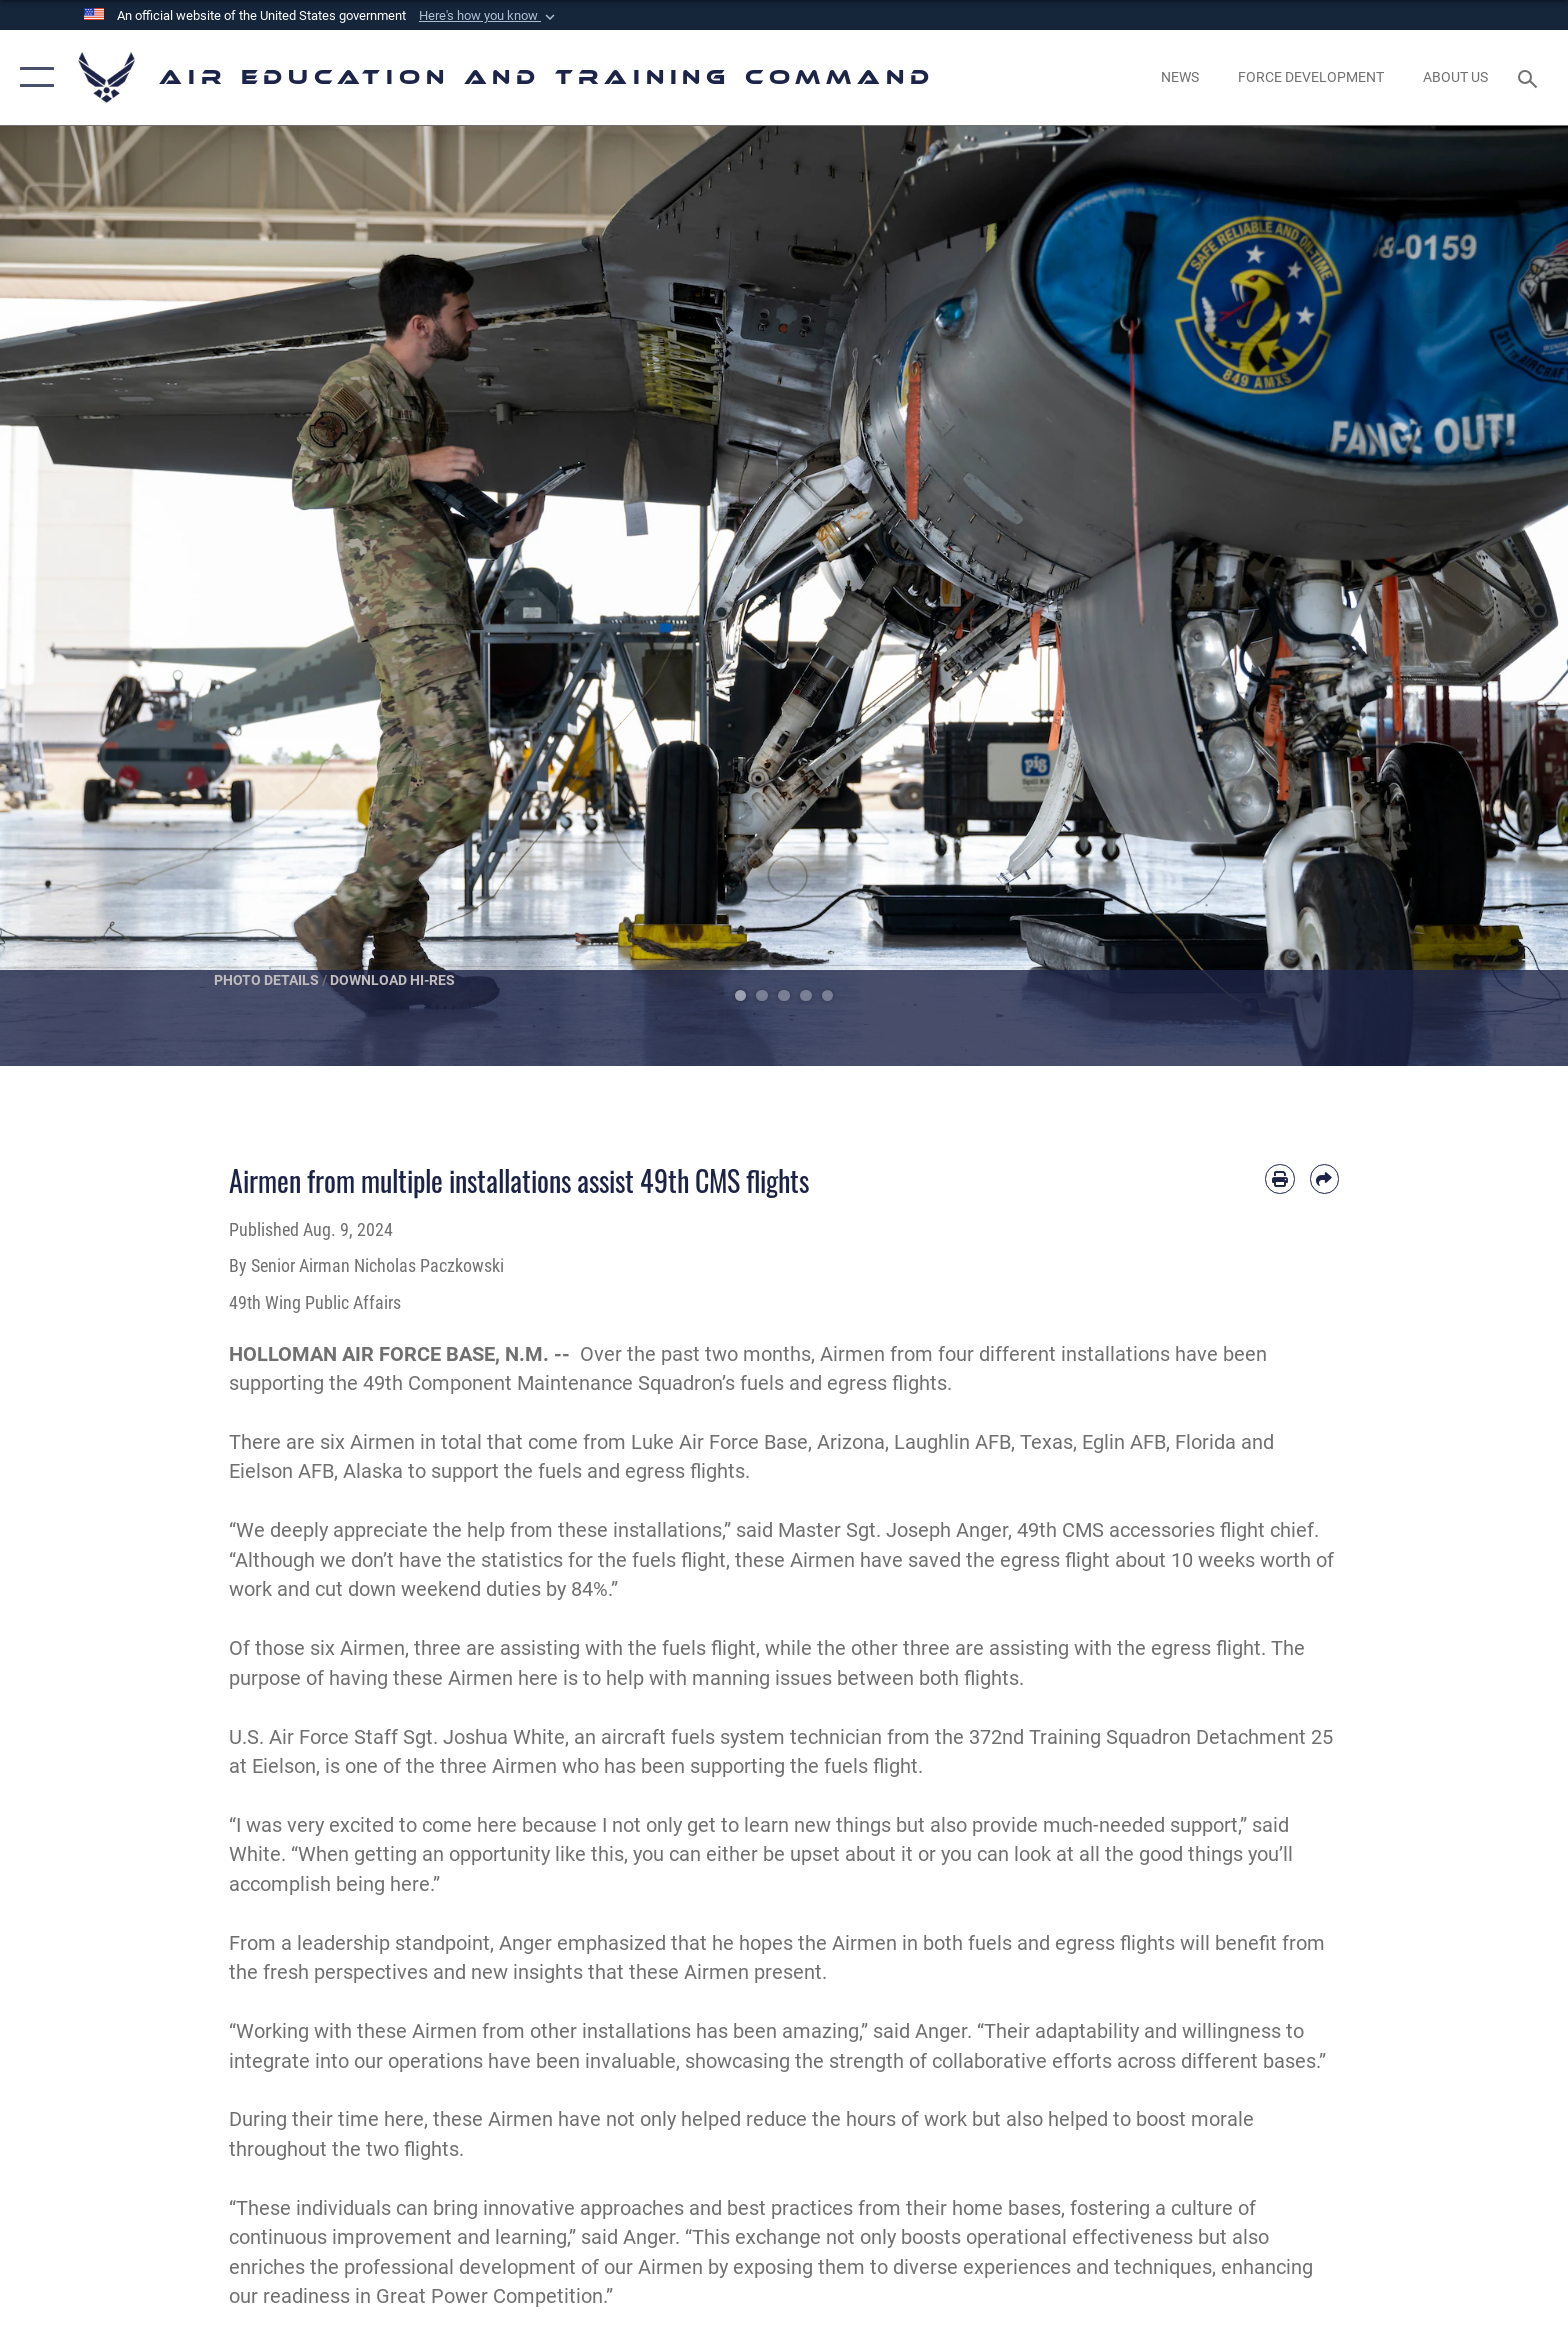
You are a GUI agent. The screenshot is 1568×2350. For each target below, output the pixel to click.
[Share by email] (1324, 1178)
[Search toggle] (1530, 77)
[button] (489, 16)
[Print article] (1279, 1178)
